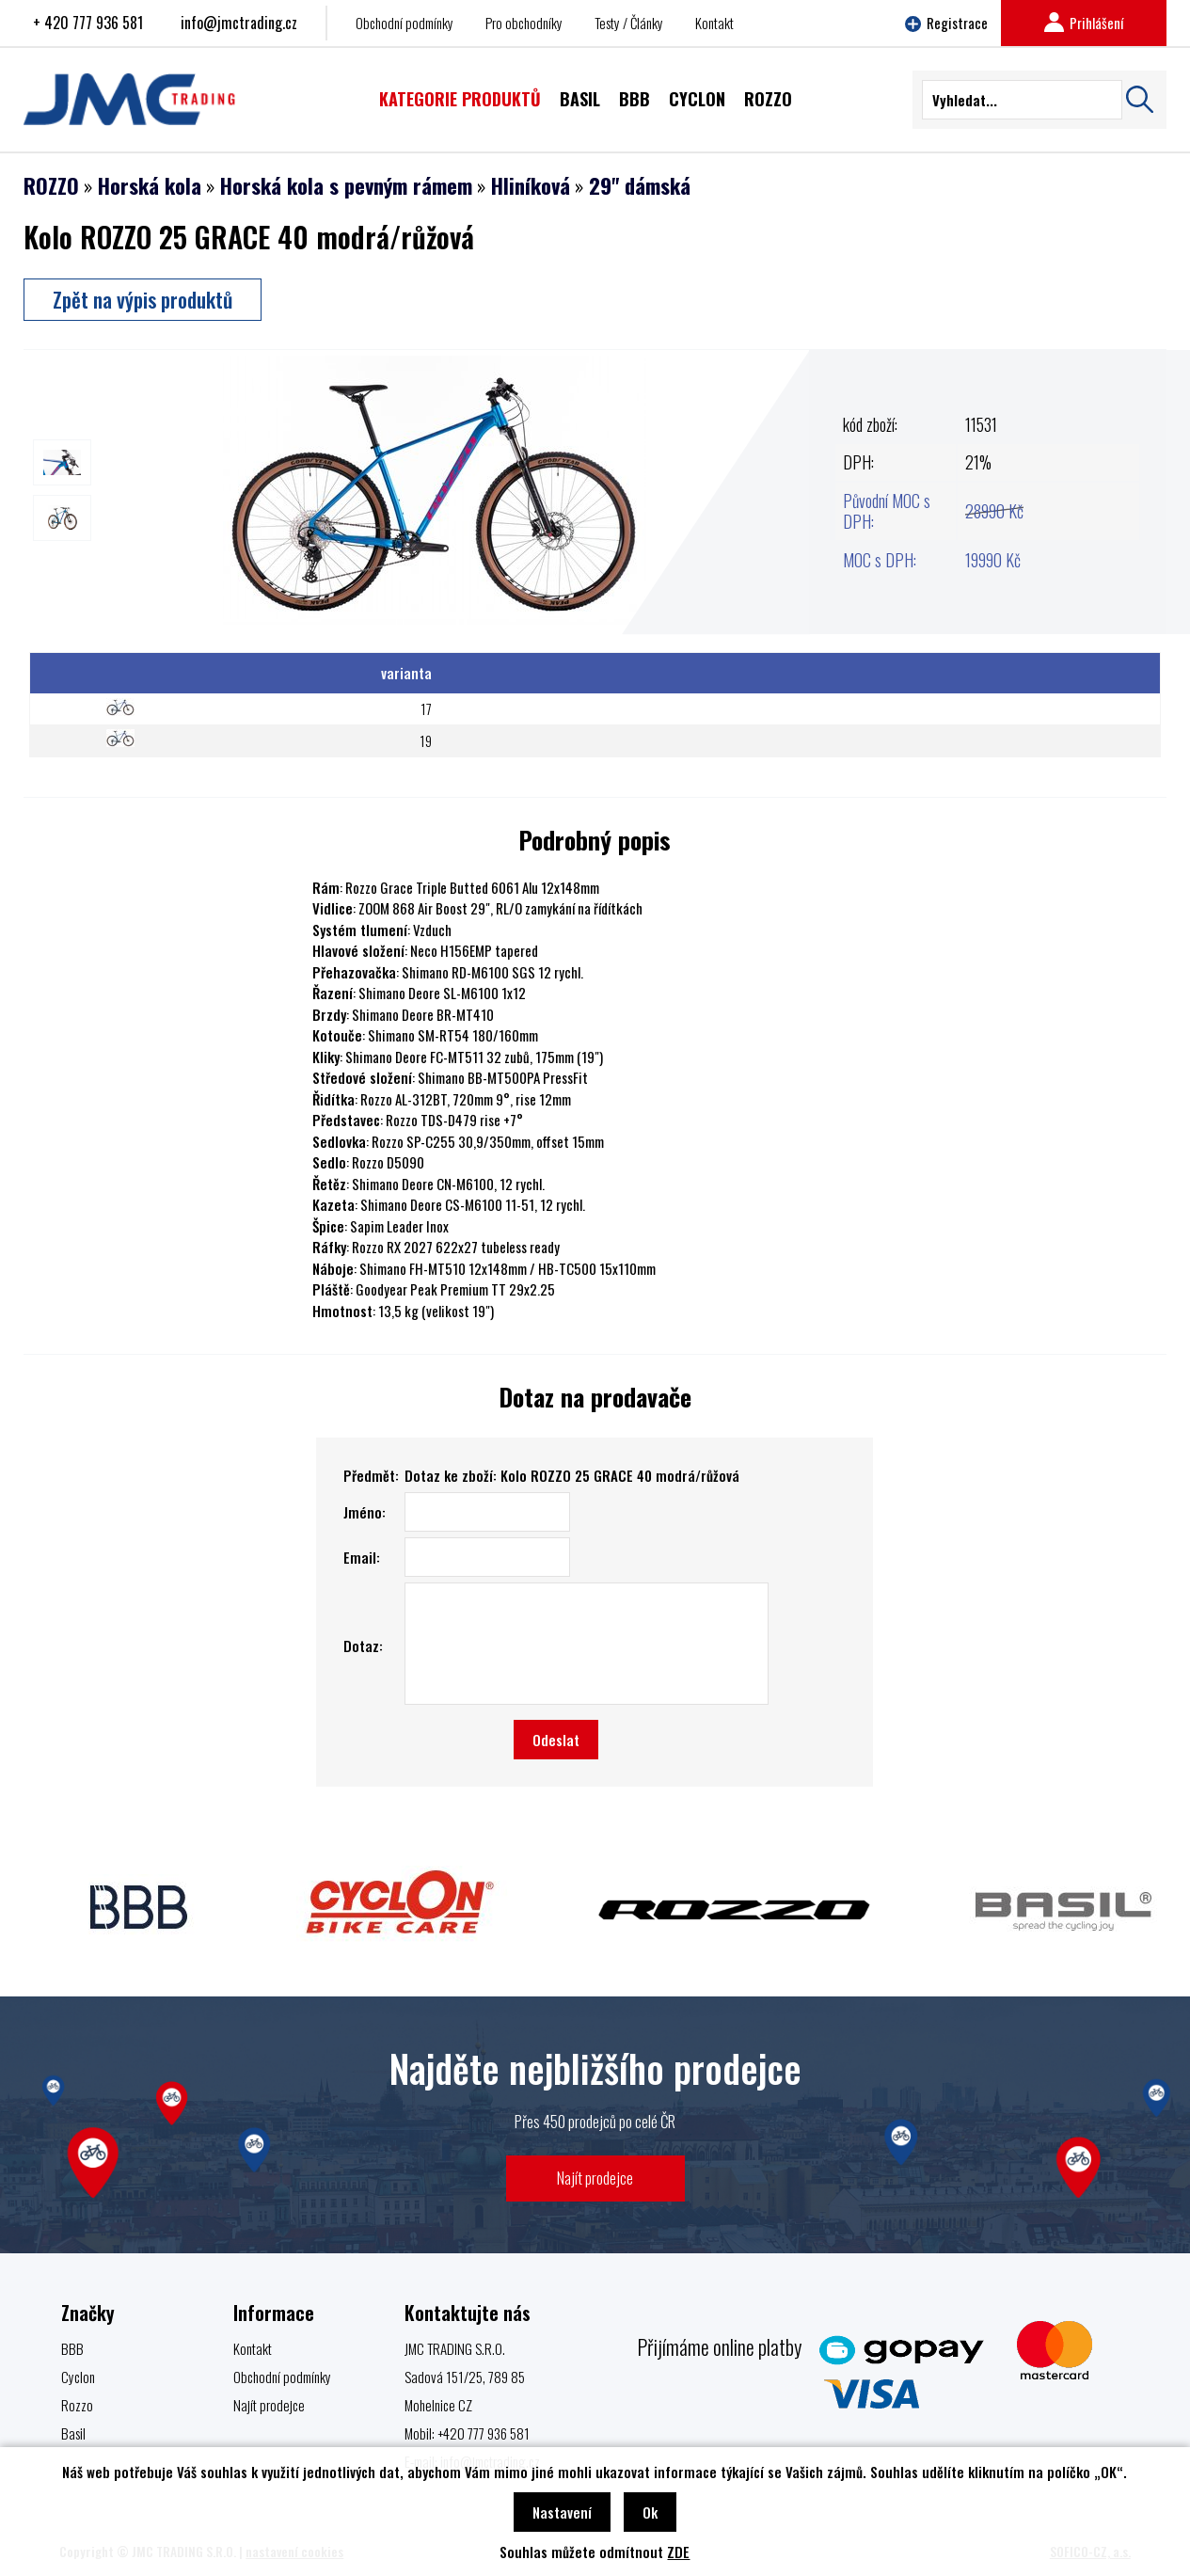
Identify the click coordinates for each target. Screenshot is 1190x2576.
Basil (73, 2433)
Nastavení (562, 2512)
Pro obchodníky (524, 22)
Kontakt (714, 22)
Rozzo (77, 2404)
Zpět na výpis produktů (142, 299)
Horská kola (149, 185)
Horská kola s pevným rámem (346, 185)
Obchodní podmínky (404, 22)
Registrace (946, 22)
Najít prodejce (595, 2177)
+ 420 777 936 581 (88, 22)
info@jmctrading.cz (239, 22)
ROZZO (51, 185)
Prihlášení (1083, 22)
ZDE (678, 2551)
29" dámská (639, 185)
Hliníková (530, 185)
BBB (72, 2348)
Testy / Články (629, 22)
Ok (650, 2512)
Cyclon (78, 2376)
